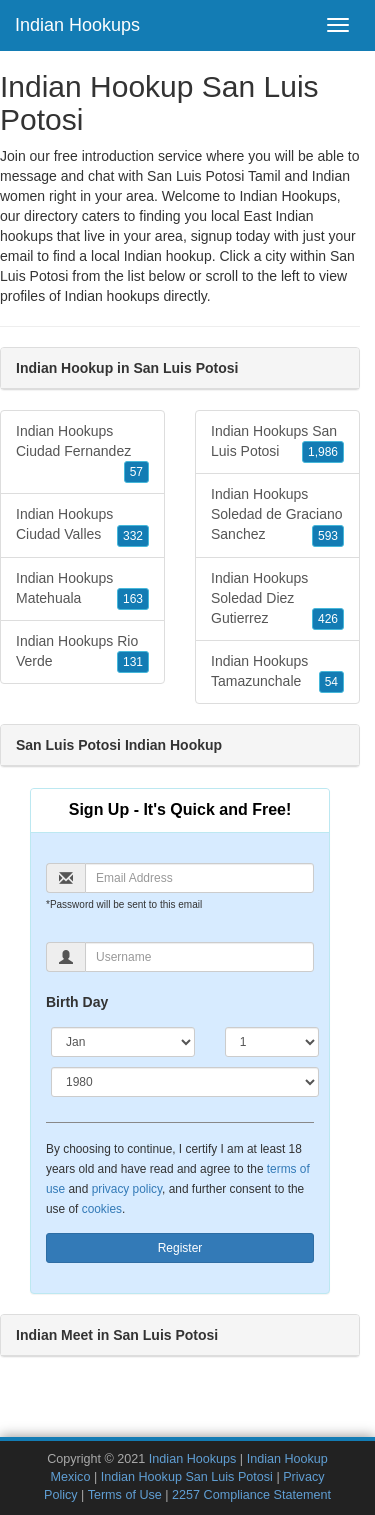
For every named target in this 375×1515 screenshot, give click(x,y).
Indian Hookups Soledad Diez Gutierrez (277, 600)
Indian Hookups (77, 25)
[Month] (123, 1042)
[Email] (199, 878)
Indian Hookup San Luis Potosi (187, 1477)
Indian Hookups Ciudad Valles (82, 526)
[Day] (272, 1042)
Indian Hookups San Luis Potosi (277, 443)
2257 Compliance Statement (251, 1495)
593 (328, 536)
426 (328, 619)
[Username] (199, 957)
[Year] (185, 1082)
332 (133, 536)
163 (133, 599)
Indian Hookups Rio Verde (82, 653)
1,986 (323, 452)
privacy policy (127, 1189)
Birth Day (77, 1002)
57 (136, 472)
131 (133, 662)
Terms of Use (125, 1495)
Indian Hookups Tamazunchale (277, 673)
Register (180, 1248)
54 (331, 682)
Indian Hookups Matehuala (82, 590)
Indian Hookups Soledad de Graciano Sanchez (277, 516)
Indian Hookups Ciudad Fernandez (82, 453)
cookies (102, 1209)
